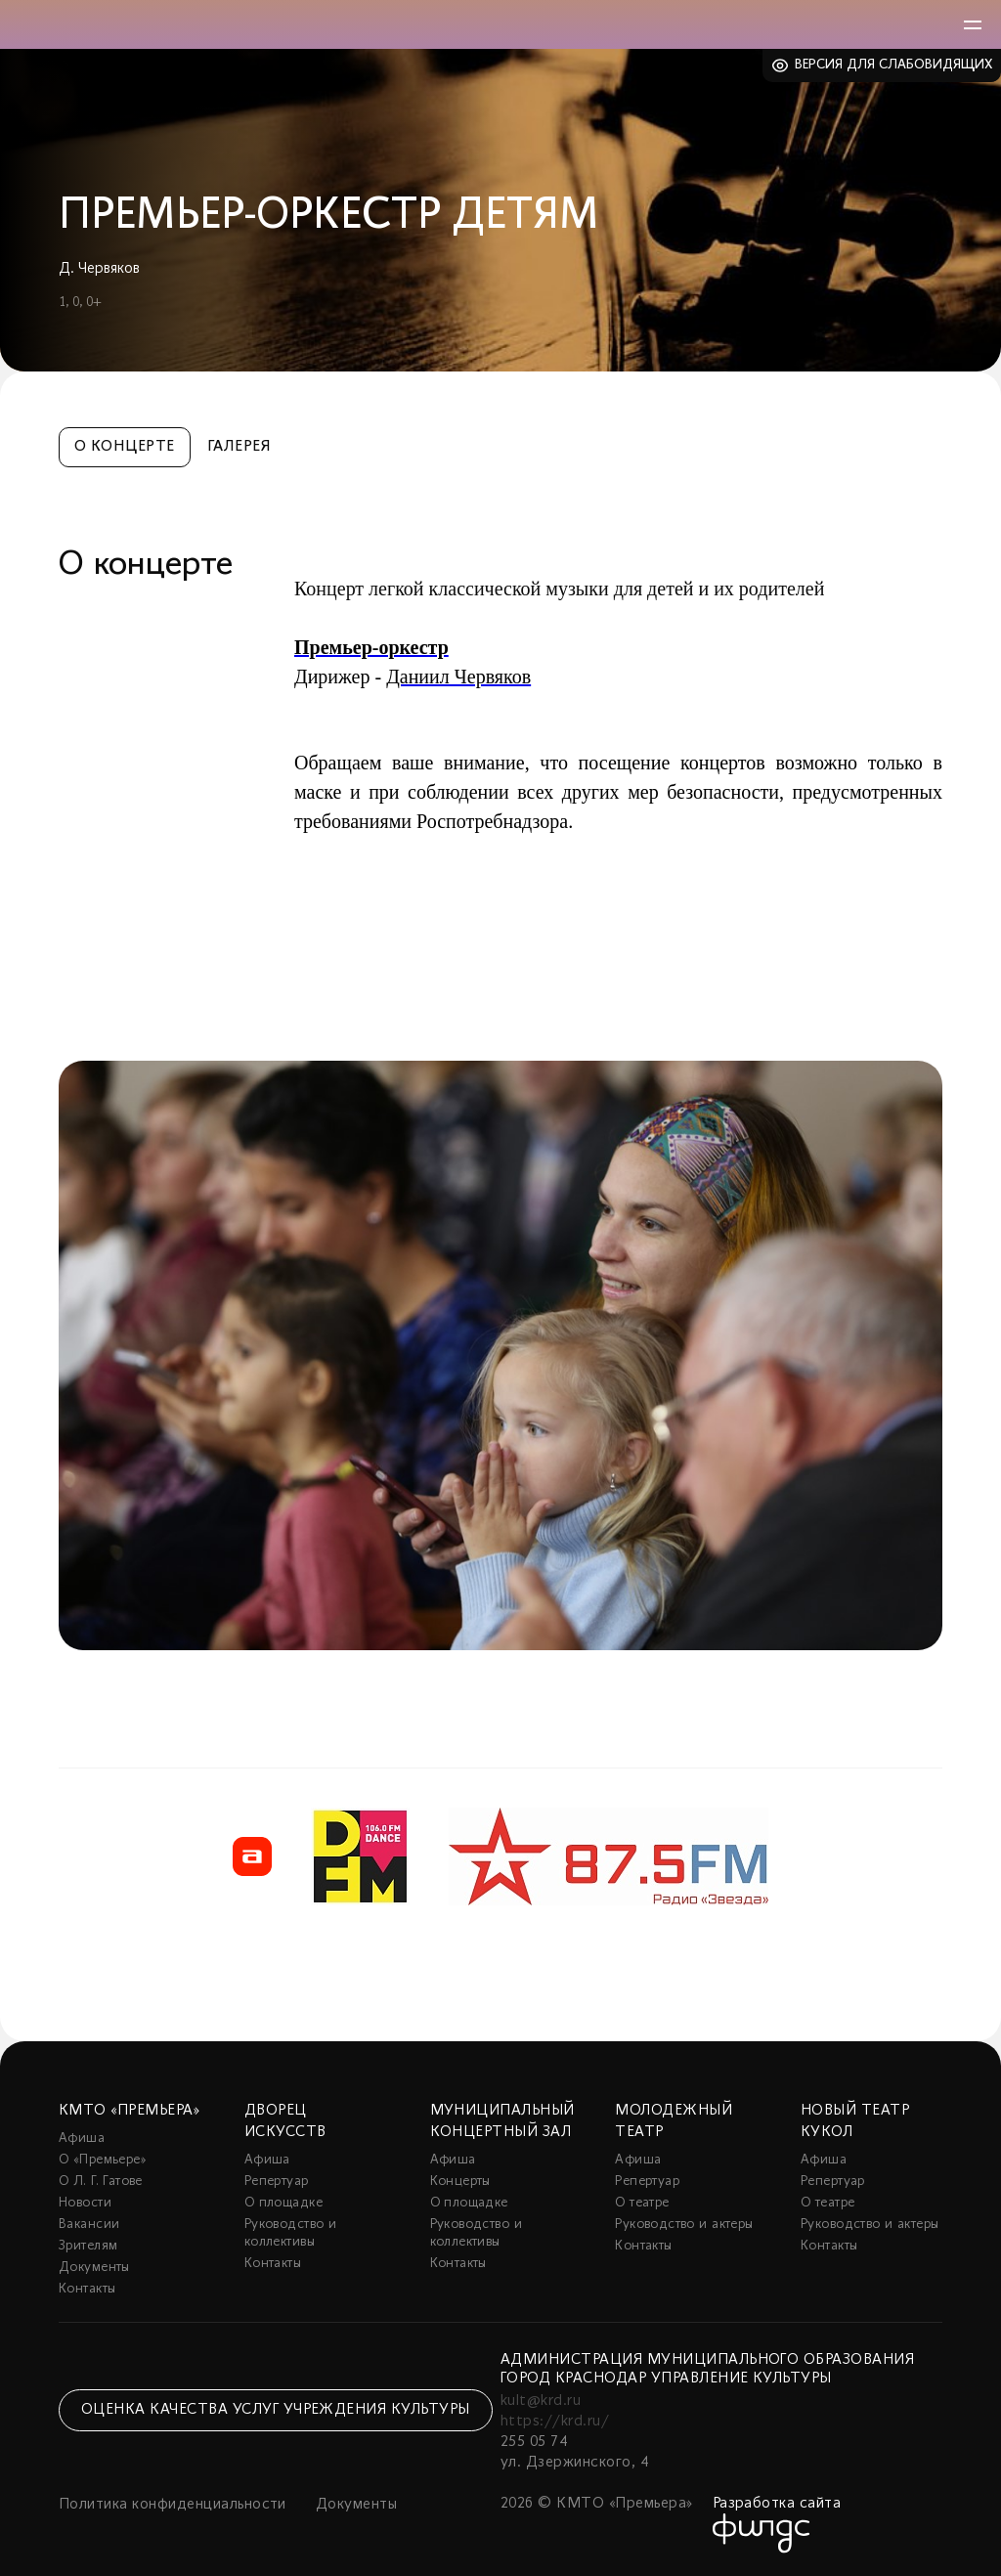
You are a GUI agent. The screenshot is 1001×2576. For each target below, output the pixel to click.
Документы (94, 2267)
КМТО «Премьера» (129, 2110)
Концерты (460, 2181)
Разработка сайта (777, 2503)
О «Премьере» (103, 2160)
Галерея (239, 447)
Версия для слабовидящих (894, 65)
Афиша (82, 2138)
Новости (85, 2203)
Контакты (87, 2289)
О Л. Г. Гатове (101, 2181)
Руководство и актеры (684, 2224)
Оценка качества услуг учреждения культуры (275, 2410)
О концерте (124, 447)
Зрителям (88, 2246)
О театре (642, 2203)
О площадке (283, 2203)
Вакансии (89, 2224)
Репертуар (276, 2181)
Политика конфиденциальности (172, 2504)
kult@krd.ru (540, 2401)
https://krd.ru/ (554, 2421)
